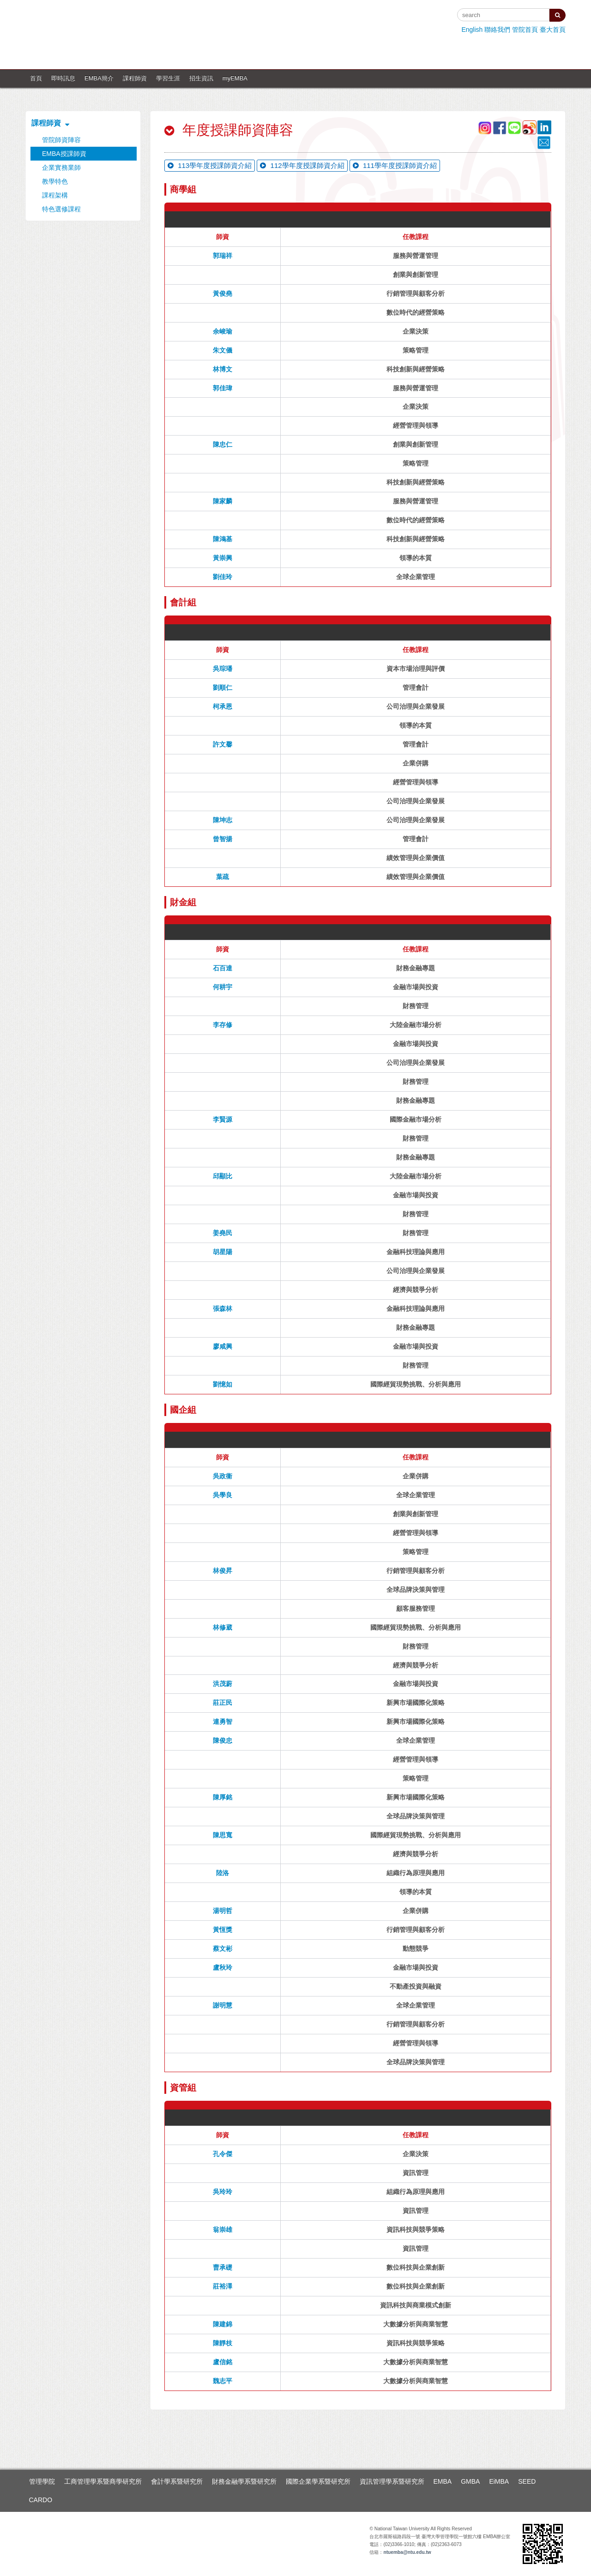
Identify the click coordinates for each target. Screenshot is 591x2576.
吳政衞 (222, 1476)
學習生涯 (168, 78)
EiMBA (499, 2481)
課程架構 (55, 195)
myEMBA (235, 78)
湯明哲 (222, 1910)
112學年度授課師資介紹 (302, 165)
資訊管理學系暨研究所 (392, 2481)
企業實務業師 (61, 167)
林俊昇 (222, 1570)
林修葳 (222, 1627)
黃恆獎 (222, 1929)
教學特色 (55, 181)
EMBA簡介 (99, 78)
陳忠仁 (222, 444)
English (471, 29)
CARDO (41, 2500)
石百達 (222, 968)
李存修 (222, 1024)
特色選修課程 (61, 209)
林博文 (222, 369)
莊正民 (222, 1702)
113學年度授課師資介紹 (210, 165)
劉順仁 (222, 687)
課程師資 (135, 78)
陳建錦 (222, 2324)
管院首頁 (525, 29)
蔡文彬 (222, 1948)
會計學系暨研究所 (177, 2481)
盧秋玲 (222, 1967)
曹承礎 (222, 2267)
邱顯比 (222, 1176)
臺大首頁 (553, 29)
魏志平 (222, 2381)
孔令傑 (222, 2154)
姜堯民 (222, 1233)
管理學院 (42, 2481)
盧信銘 (222, 2362)
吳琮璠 (222, 668)
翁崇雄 (222, 2229)
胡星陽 (222, 1251)
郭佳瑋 (222, 388)
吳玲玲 (222, 2191)
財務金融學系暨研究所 (244, 2481)
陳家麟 (222, 501)
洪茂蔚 (222, 1683)
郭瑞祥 (222, 255)
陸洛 (222, 1873)
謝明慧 (222, 2005)
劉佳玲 (222, 576)
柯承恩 (222, 706)
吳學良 (222, 1495)
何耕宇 (222, 987)
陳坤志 (222, 820)
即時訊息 (63, 78)
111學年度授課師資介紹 (395, 165)
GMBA (470, 2481)
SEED (527, 2481)
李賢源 (222, 1119)
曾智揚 (222, 839)
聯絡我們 (497, 29)
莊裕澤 (222, 2286)
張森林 (222, 1308)
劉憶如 (222, 1384)
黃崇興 (222, 558)
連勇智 (222, 1721)
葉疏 (222, 876)
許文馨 (222, 744)
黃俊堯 (222, 293)
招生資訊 (201, 78)
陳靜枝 (222, 2343)
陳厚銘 (222, 1797)
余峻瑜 (222, 331)
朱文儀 (222, 350)
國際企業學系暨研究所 (318, 2481)
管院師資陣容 (61, 139)
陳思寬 (222, 1835)
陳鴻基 (222, 539)
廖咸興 (222, 1346)
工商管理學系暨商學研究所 (103, 2481)
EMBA (443, 2481)
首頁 (36, 78)
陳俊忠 (222, 1740)
